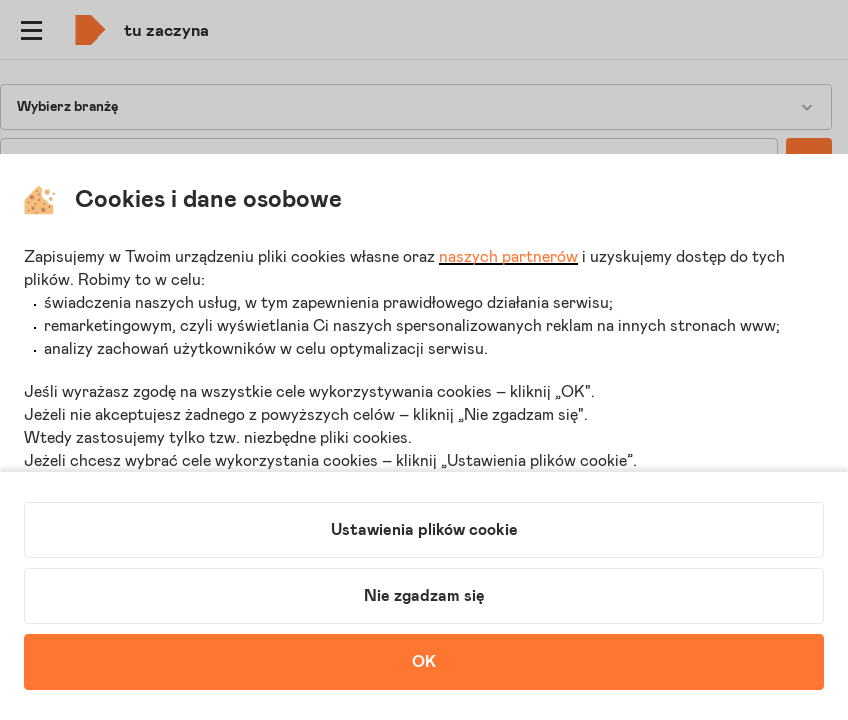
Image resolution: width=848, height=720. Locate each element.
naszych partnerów (508, 257)
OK (424, 662)
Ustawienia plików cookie (424, 530)
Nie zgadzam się (424, 596)
